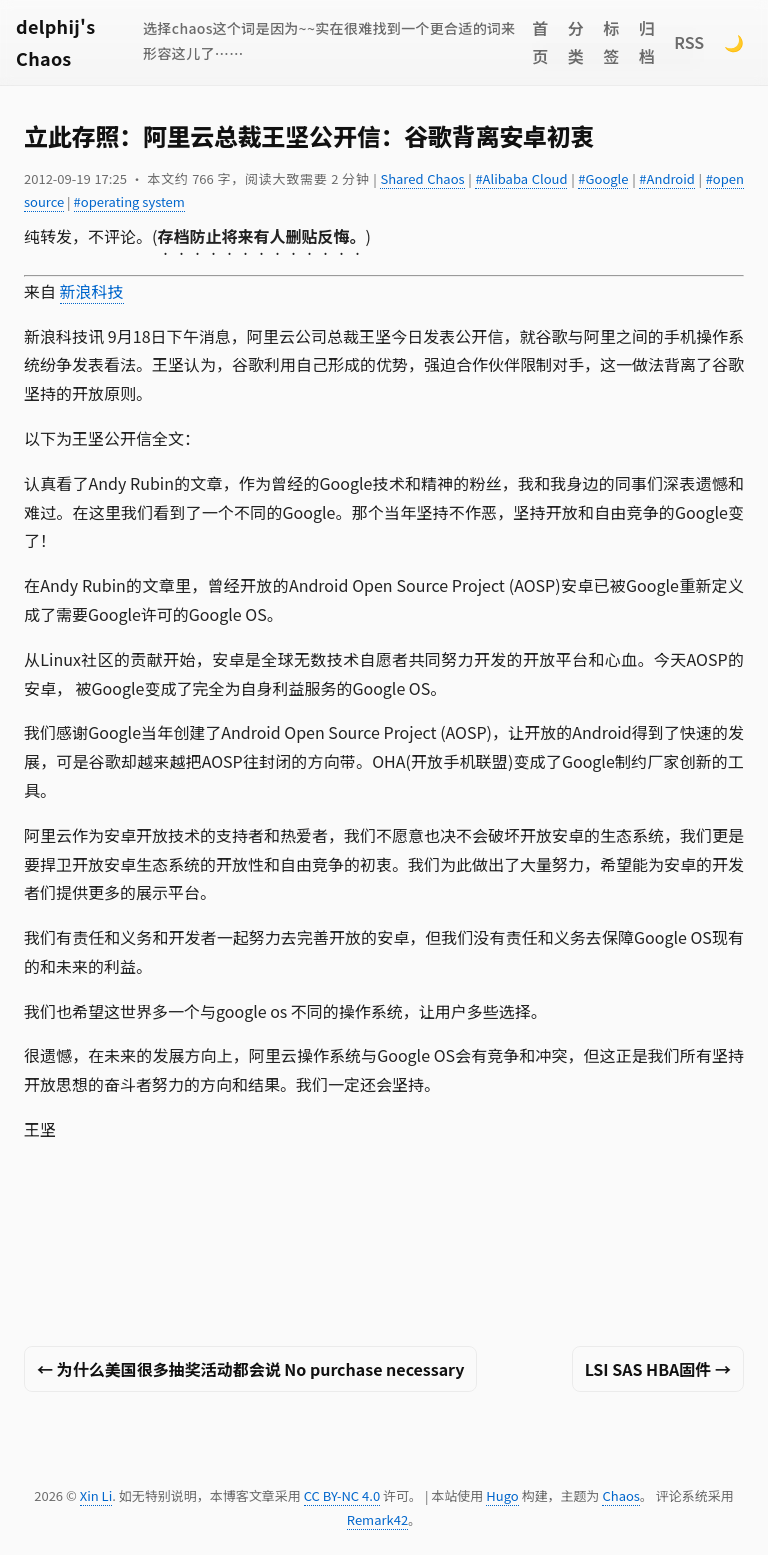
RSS (689, 42)
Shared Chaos (422, 178)
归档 (647, 42)
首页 (540, 42)
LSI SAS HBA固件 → (658, 1369)
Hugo (502, 1495)
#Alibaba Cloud (521, 178)
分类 (576, 42)
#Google (603, 178)
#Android (666, 178)
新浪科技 (92, 291)
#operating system (129, 201)
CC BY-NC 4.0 (342, 1495)
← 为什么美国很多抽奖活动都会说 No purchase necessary (250, 1369)
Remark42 (377, 1519)
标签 (611, 42)
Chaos (620, 1495)
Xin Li (96, 1495)
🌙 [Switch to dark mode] (734, 42)
